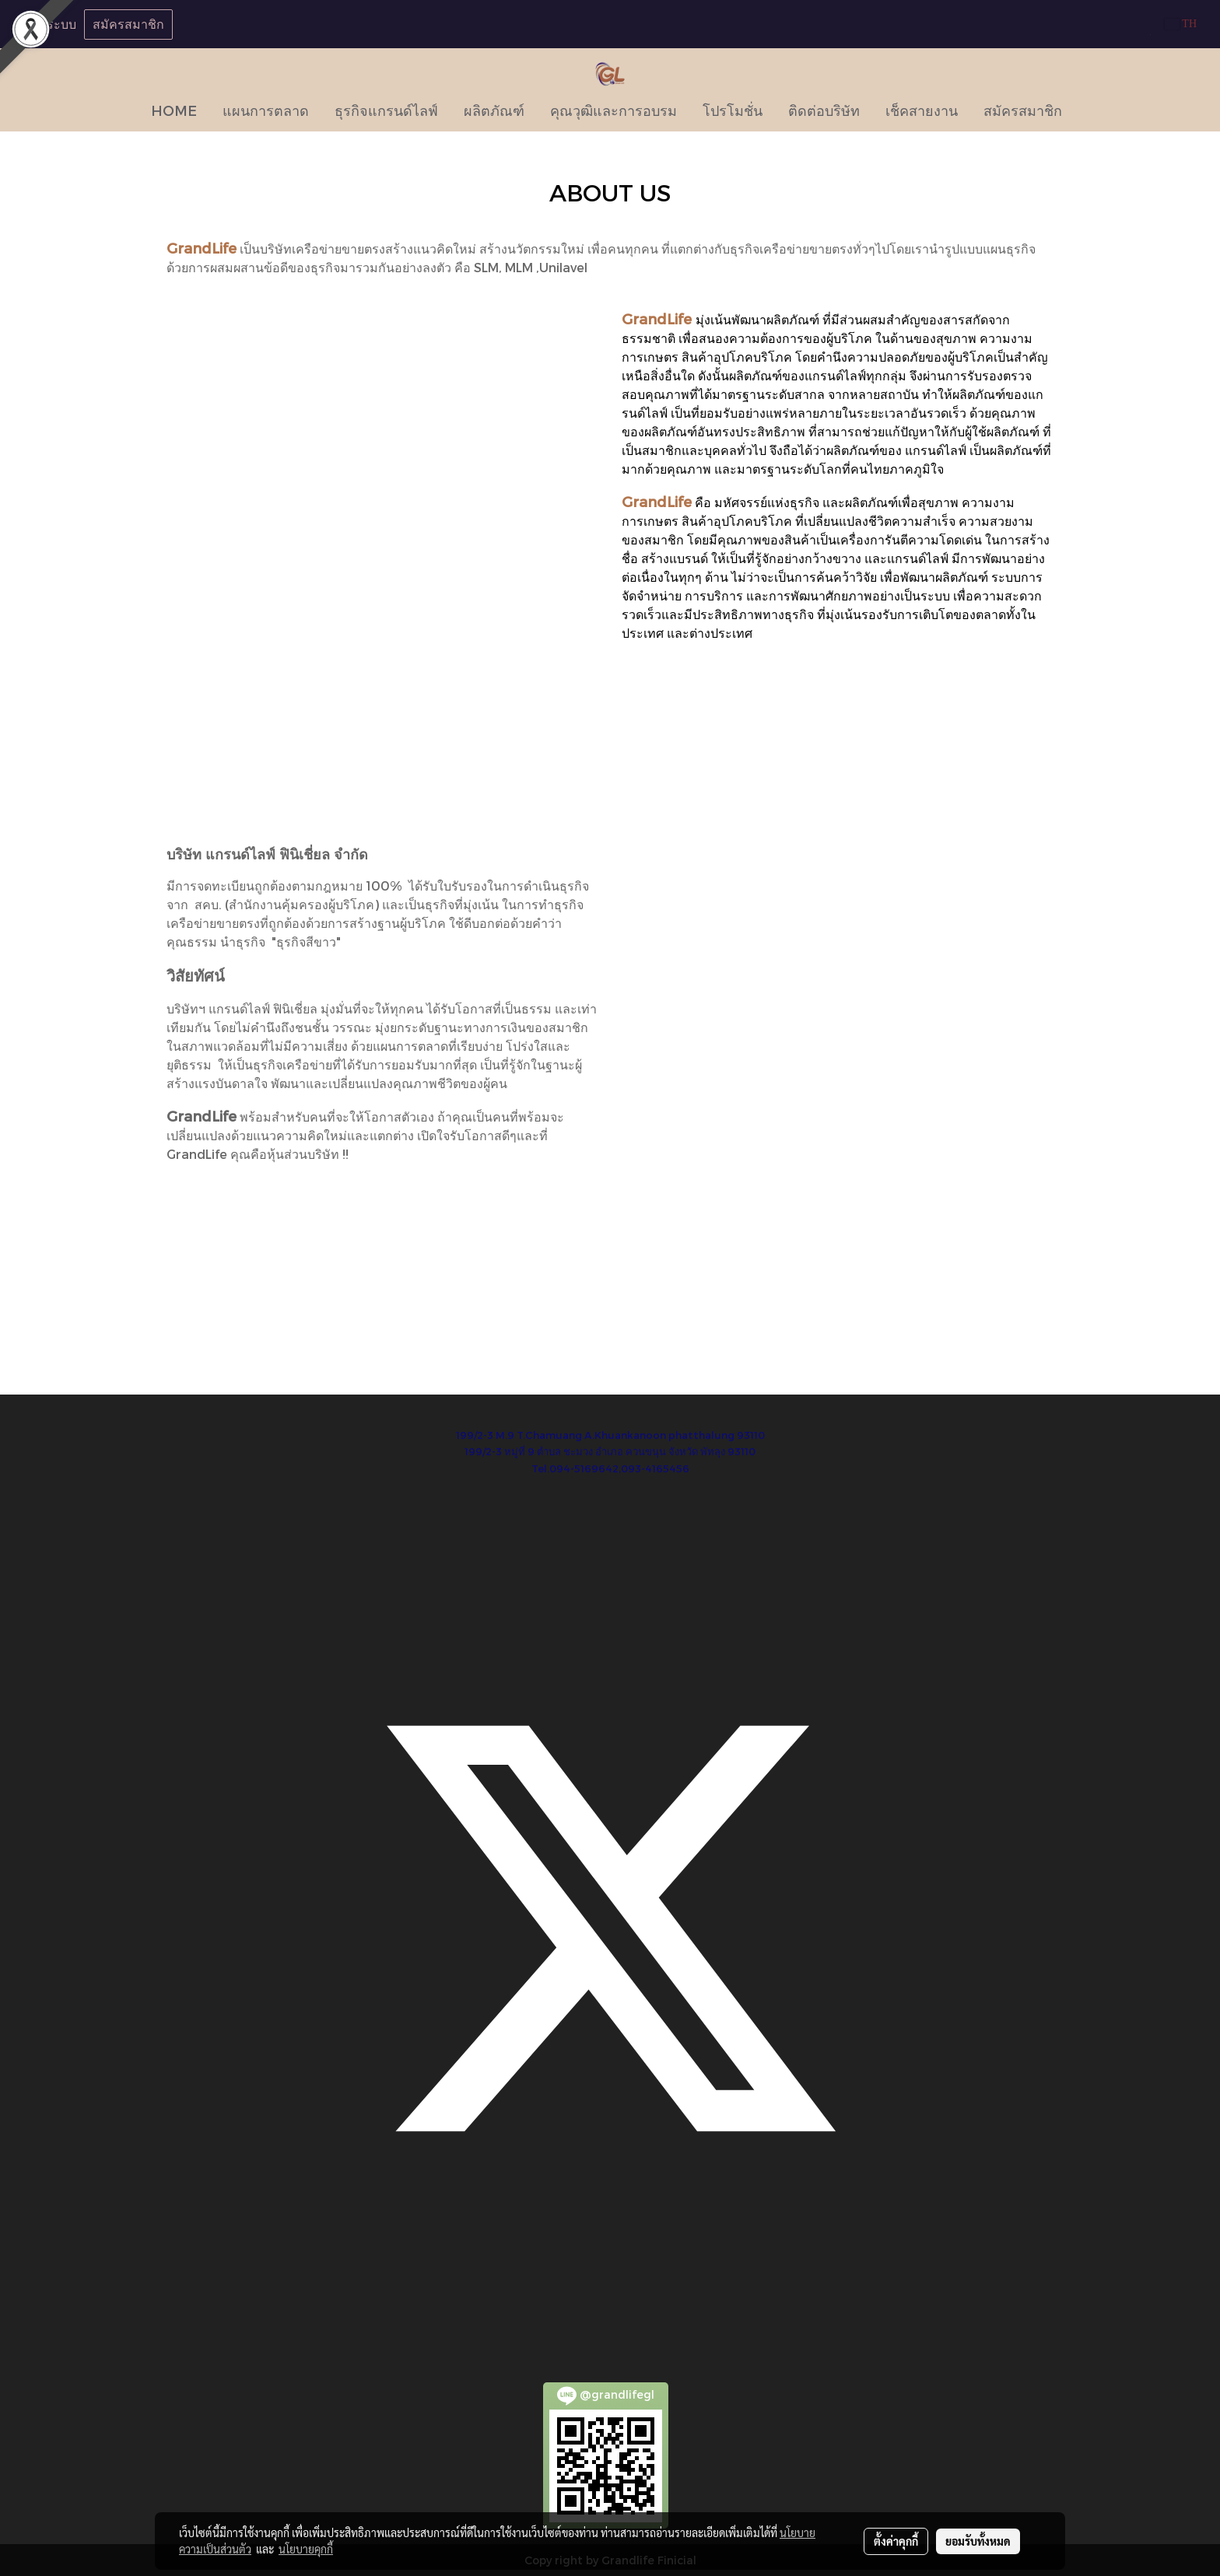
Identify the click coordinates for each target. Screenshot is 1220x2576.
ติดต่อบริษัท (824, 110)
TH (1181, 24)
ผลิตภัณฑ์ (494, 110)
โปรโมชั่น (732, 110)
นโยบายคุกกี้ (306, 2549)
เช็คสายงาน (921, 110)
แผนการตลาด (266, 110)
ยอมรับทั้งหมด (978, 2541)
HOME (174, 110)
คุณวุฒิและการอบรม (613, 110)
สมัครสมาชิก (128, 24)
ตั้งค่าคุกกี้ (896, 2541)
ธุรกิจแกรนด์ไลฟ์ (386, 110)
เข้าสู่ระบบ (47, 24)
